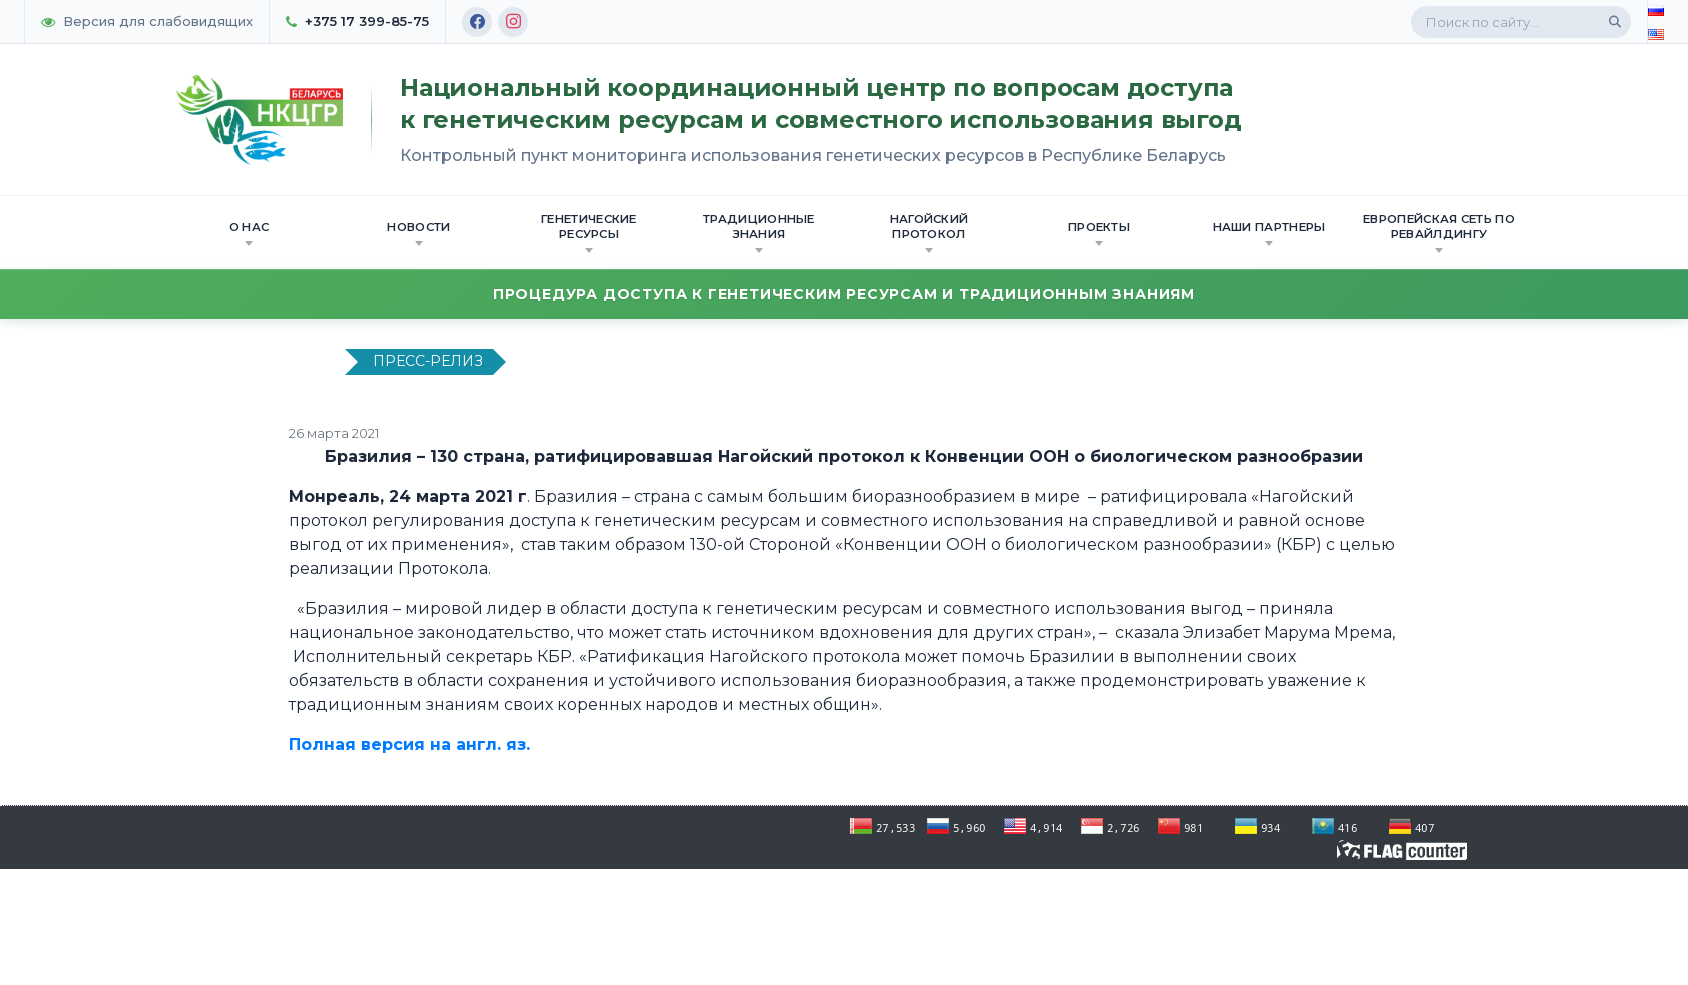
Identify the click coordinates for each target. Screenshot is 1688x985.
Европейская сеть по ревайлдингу (1439, 232)
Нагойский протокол (929, 232)
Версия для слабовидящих (147, 21)
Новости (418, 233)
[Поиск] (1615, 22)
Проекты (1099, 233)
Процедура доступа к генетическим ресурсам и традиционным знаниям (844, 294)
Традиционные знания (759, 232)
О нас (249, 233)
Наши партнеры (1269, 233)
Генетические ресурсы (589, 232)
